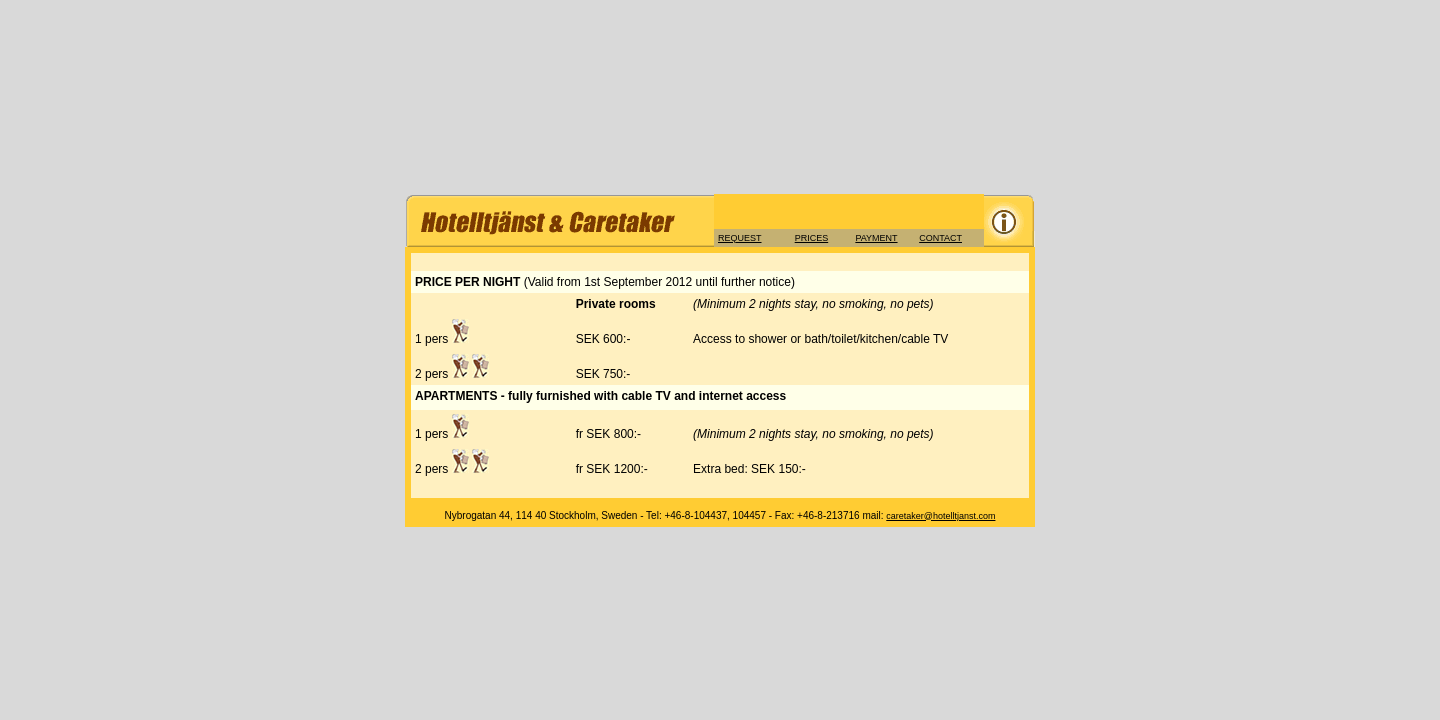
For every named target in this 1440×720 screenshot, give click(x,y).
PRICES (812, 238)
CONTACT (940, 238)
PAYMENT (876, 238)
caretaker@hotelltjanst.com (940, 516)
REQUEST (740, 238)
